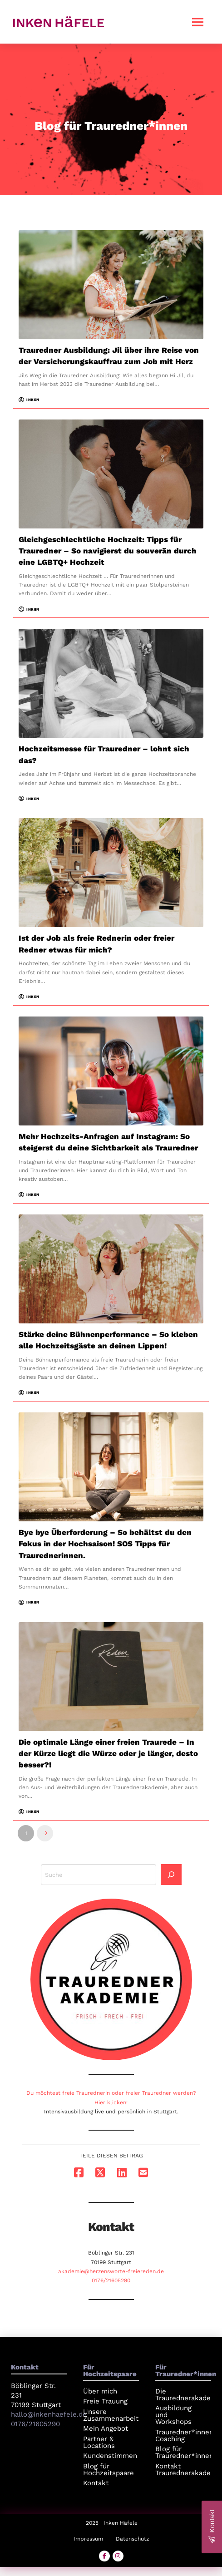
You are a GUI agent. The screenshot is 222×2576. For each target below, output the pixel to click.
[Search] (171, 1874)
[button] (198, 22)
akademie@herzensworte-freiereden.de (111, 2271)
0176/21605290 (111, 2280)
